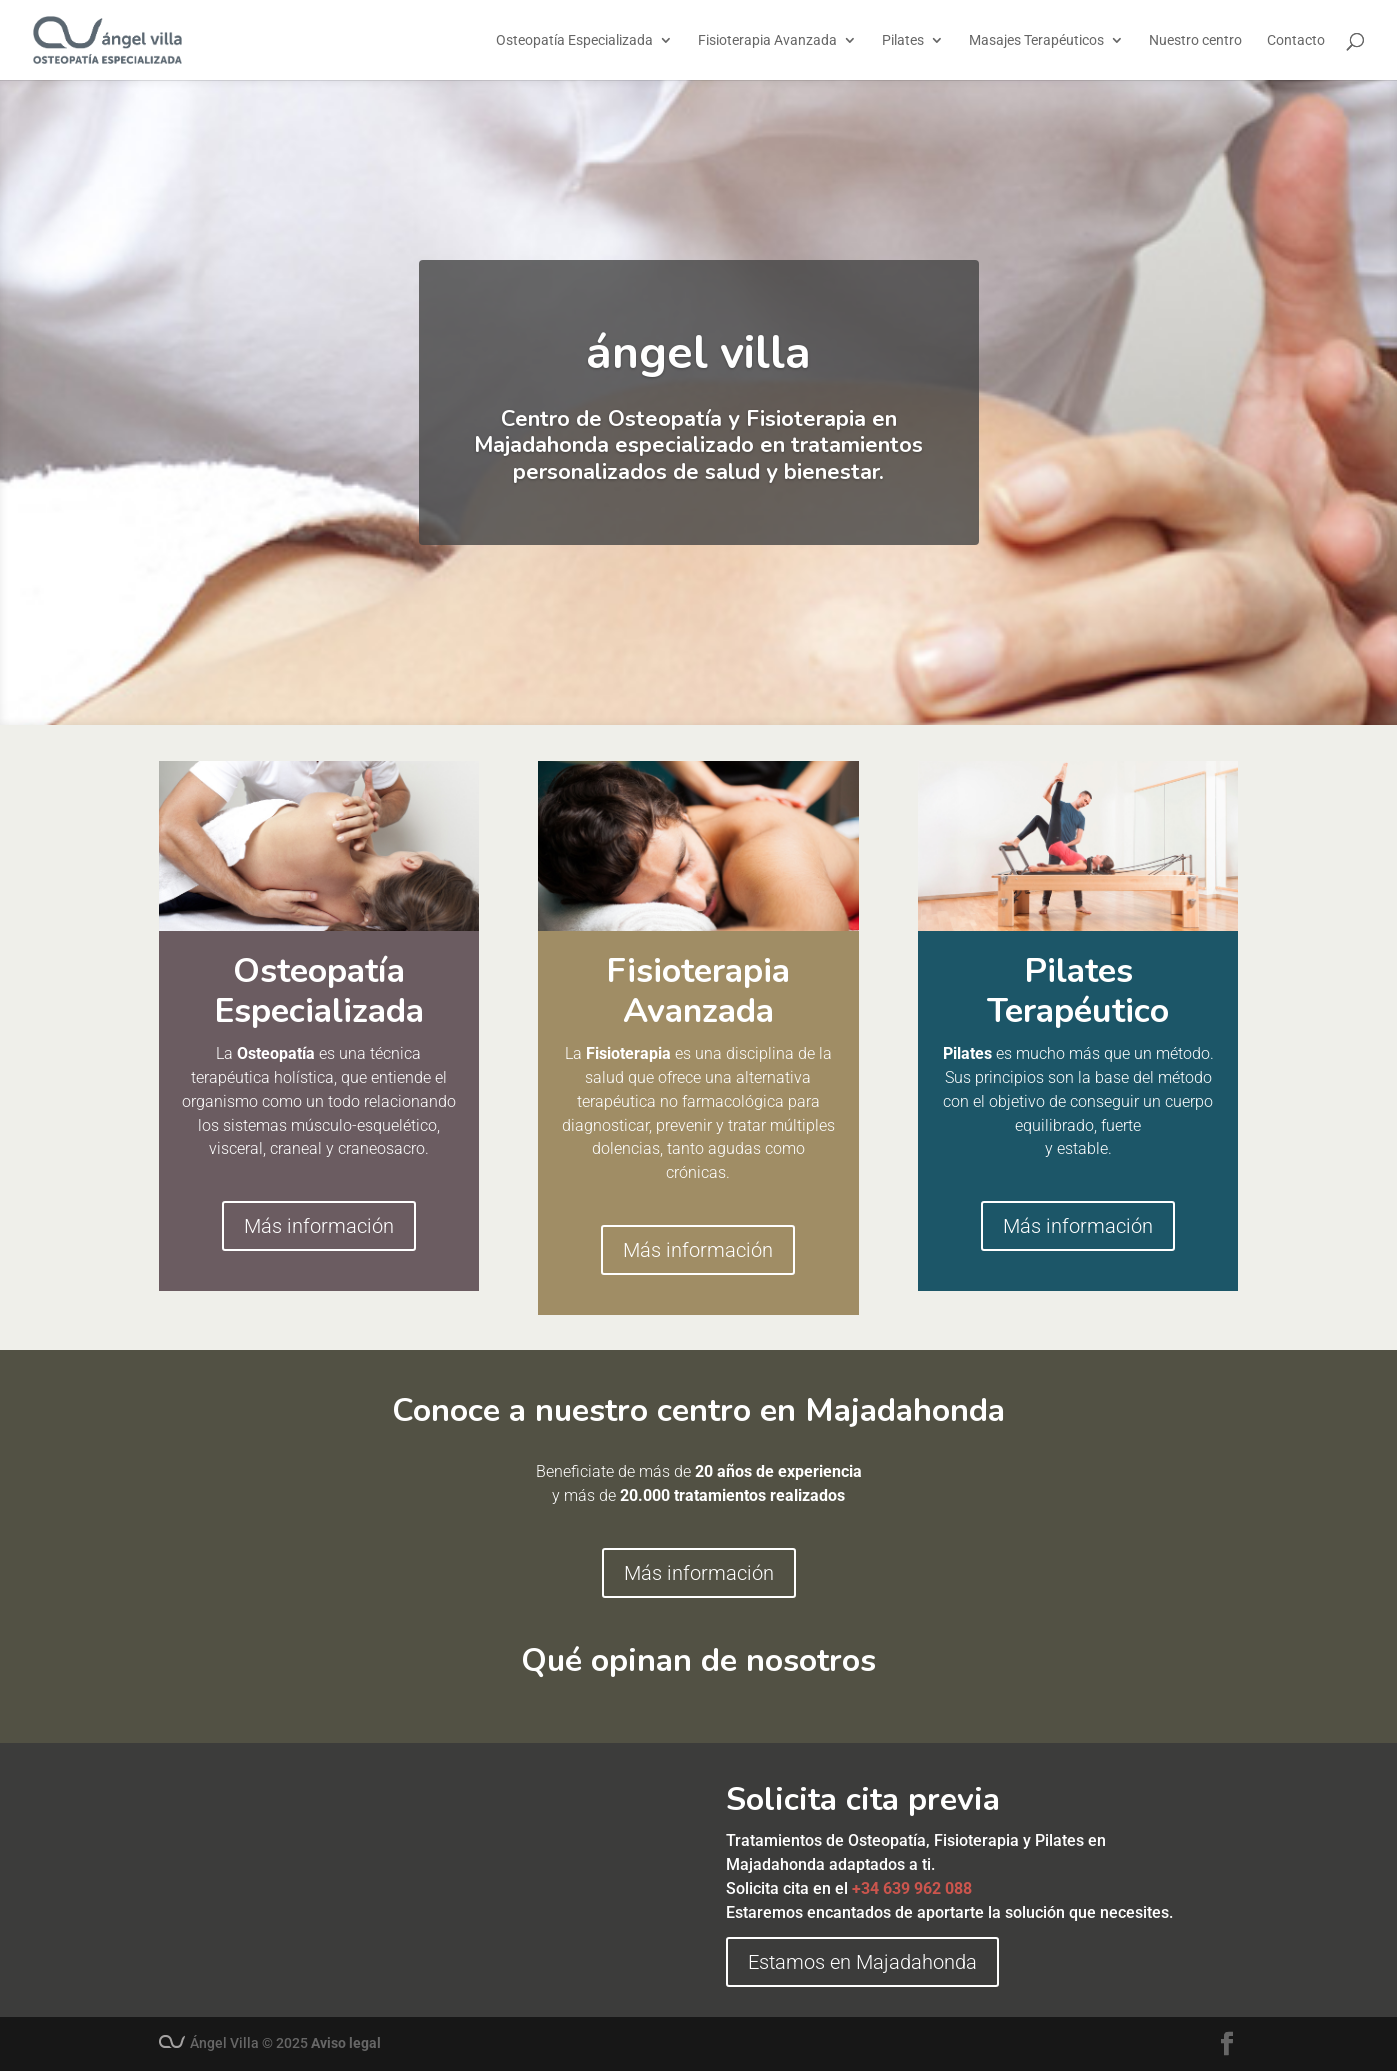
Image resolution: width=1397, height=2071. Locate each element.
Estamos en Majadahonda (862, 1962)
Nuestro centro (1195, 40)
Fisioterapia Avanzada (767, 40)
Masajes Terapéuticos (1036, 40)
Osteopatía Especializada (574, 40)
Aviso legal (346, 2043)
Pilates (903, 40)
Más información (319, 1226)
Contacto (1296, 40)
